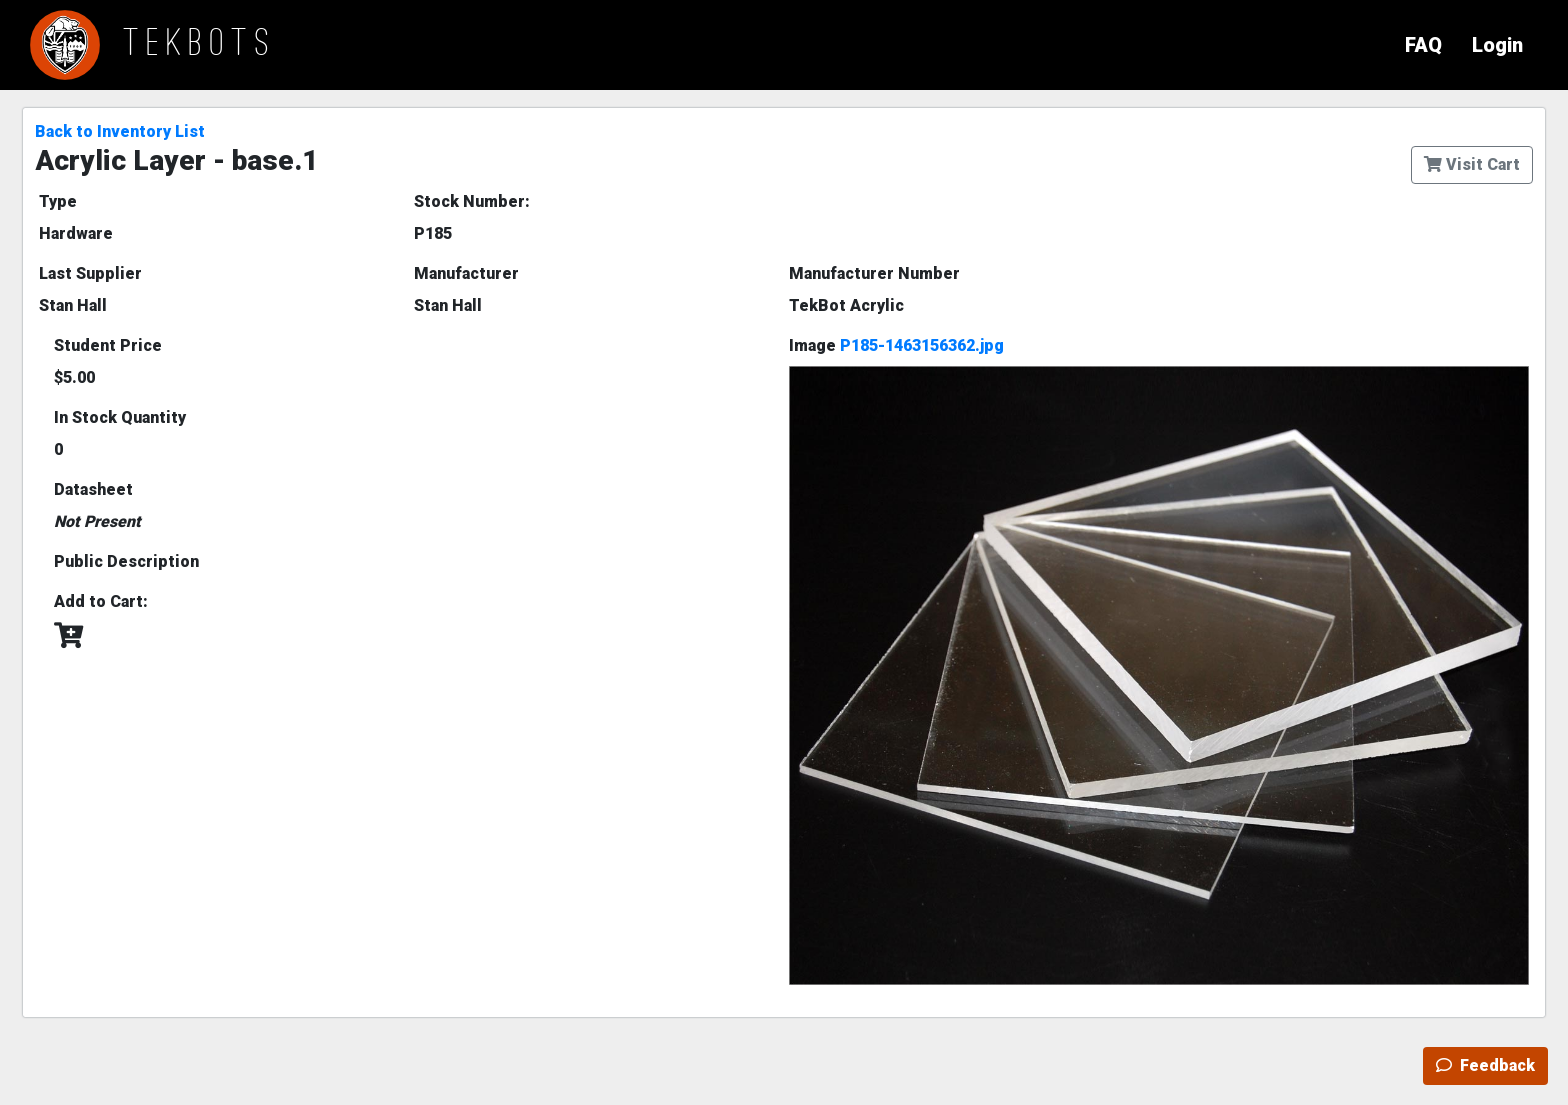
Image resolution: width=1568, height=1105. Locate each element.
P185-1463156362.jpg (922, 345)
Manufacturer (466, 273)
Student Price (108, 345)
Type (58, 201)
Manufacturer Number (874, 273)
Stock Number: (472, 201)
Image (896, 345)
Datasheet (93, 489)
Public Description (126, 561)
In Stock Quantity (120, 417)
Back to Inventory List (120, 131)
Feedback (1485, 1065)
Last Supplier (90, 273)
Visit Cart (1472, 164)
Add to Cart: (101, 601)
